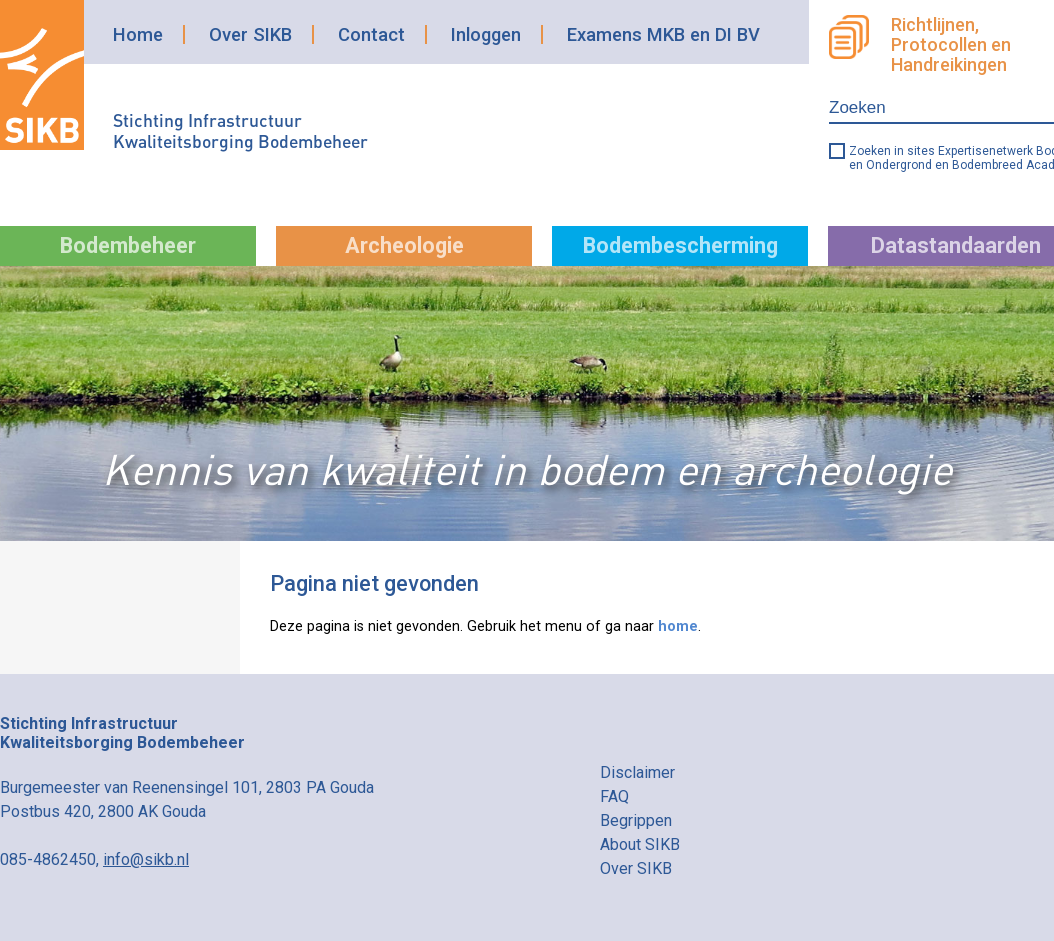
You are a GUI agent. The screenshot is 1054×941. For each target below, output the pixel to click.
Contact (371, 34)
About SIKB (640, 844)
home (678, 626)
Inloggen (486, 34)
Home (138, 34)
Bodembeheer (128, 245)
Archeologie (404, 245)
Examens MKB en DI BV (663, 34)
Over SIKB (250, 34)
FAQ (614, 796)
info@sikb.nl (146, 859)
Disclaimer (637, 772)
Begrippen (636, 820)
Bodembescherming (680, 245)
